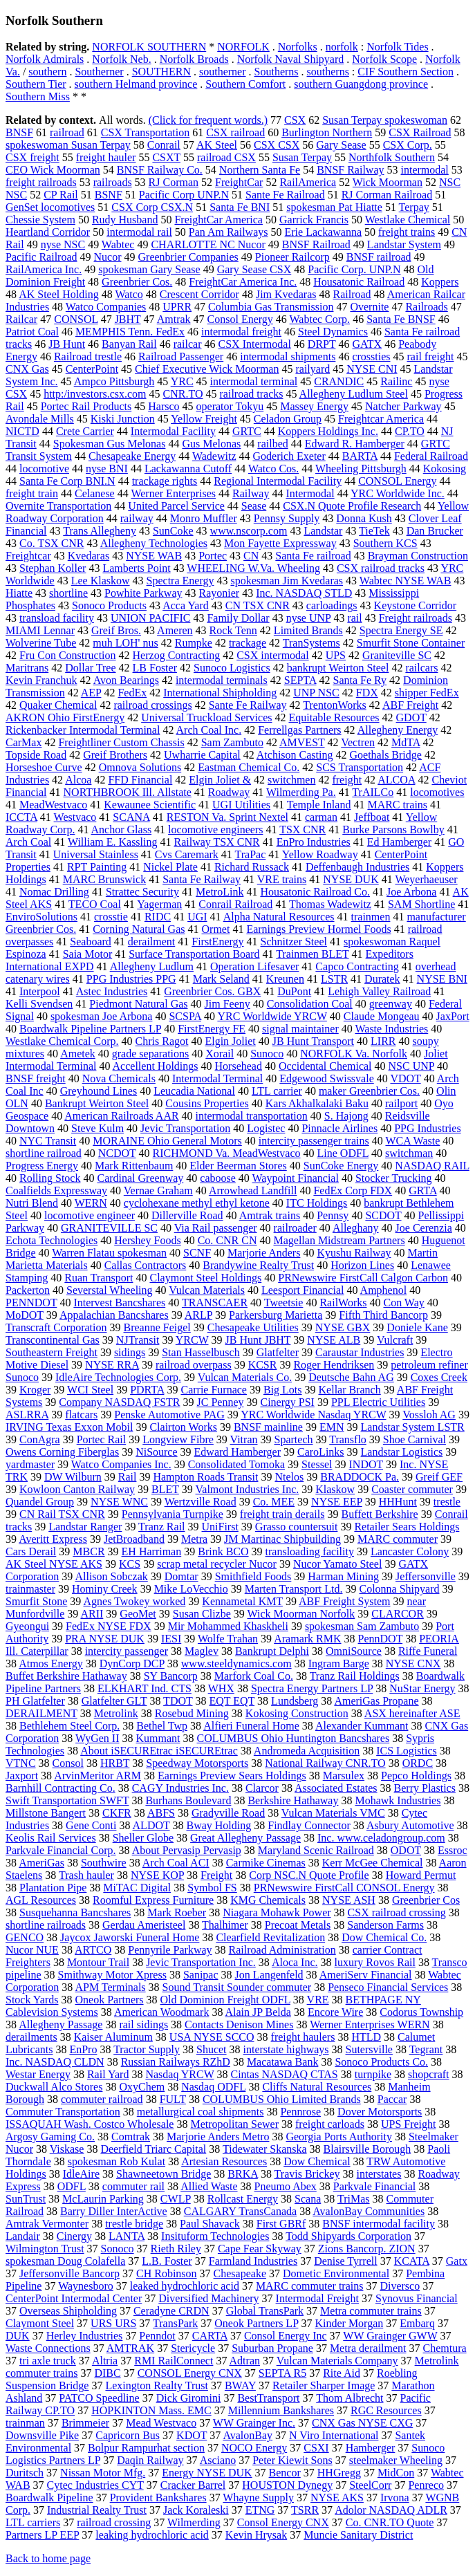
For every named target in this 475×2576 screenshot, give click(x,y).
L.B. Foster (167, 2261)
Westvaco (75, 817)
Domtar (181, 1576)
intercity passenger (126, 1651)
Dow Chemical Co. (384, 1937)
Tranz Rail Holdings (355, 1676)
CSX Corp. (407, 145)
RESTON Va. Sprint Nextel (227, 817)
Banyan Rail (129, 344)
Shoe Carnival (414, 1439)
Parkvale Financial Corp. (61, 1850)
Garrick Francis (313, 219)
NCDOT (117, 1153)
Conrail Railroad (235, 904)
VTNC (21, 1763)
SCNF (197, 1253)
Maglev (201, 1651)
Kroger (34, 1390)
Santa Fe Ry (360, 680)
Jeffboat (371, 817)
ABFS (161, 1813)
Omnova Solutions (140, 767)
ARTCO (93, 1950)
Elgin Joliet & (220, 780)
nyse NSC (63, 244)
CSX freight (32, 157)
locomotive (44, 468)
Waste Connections (48, 2348)
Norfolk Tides (397, 47)
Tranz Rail (161, 1526)
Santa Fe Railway (201, 879)
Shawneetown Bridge (163, 2174)
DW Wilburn (73, 1477)
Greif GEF (439, 1477)
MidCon (396, 2472)
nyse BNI (107, 468)
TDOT (177, 1701)
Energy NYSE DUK (207, 2472)
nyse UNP (308, 618)
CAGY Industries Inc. (180, 1788)
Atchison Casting (295, 755)
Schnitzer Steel (294, 941)
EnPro (83, 2049)
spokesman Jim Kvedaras (286, 580)
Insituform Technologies (215, 2236)
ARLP (198, 1315)
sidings (129, 1352)
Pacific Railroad (41, 257)
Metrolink (116, 1713)
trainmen (371, 917)
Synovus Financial (416, 2298)
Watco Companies (106, 307)
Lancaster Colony (410, 1551)
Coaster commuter (412, 1489)
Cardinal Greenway (140, 1178)
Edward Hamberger (237, 1452)
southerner (222, 71)
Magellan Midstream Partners (338, 1240)
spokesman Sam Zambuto (362, 1626)
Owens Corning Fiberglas (62, 1452)
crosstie (111, 917)
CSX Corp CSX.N (152, 207)
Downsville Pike (42, 2435)
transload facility (56, 618)
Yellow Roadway (320, 854)
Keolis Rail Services (51, 1838)
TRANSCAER (215, 1302)
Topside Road (36, 755)
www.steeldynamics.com (236, 1663)
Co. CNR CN (227, 1240)
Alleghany (356, 1228)
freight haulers (303, 2037)
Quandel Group (40, 1502)
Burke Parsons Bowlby (393, 829)
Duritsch (25, 2472)
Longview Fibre (178, 1439)
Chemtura (445, 2348)
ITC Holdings (316, 1203)
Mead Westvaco (161, 2423)
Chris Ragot (162, 1041)
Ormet (216, 929)
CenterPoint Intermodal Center (74, 2298)
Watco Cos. (273, 468)
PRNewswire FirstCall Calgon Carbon (363, 1278)
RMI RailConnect (173, 2360)
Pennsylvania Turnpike (172, 1514)
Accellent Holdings (155, 1066)
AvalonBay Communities (369, 2211)
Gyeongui (27, 1626)
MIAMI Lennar (40, 630)
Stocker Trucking (393, 1178)
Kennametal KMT (242, 1601)
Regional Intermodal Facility (278, 481)
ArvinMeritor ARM (97, 1775)
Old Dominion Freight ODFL (225, 1999)
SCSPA (185, 1016)
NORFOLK (243, 47)
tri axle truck (47, 2360)
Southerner (99, 71)
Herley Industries (84, 2336)
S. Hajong (346, 1116)
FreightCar (239, 182)
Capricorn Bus (127, 2435)
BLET (165, 1489)
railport (401, 1103)
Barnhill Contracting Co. (60, 1788)
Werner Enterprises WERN (369, 2024)
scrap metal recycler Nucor (217, 1564)
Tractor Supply (146, 2049)
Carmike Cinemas (266, 1863)
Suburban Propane (272, 2348)
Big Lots (282, 1390)
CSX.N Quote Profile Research (352, 506)
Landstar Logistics (402, 1452)
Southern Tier (36, 84)
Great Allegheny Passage (245, 1838)
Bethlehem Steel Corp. (69, 1726)
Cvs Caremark (186, 854)
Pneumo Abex (285, 2186)
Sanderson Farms (385, 1925)
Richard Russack (251, 867)
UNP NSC (316, 692)
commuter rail (133, 2186)
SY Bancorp (171, 1676)
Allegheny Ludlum (152, 966)
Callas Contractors (145, 1265)
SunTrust (26, 2199)
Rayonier (219, 593)
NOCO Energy (254, 2448)
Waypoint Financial (295, 1178)
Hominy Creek (105, 1589)
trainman (25, 2423)
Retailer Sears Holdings (406, 1526)
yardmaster (30, 1464)
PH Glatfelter (35, 1701)
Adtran (245, 2360)
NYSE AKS (337, 2497)
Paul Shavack (210, 2224)
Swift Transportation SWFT (67, 1800)
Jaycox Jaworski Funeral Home (129, 1937)
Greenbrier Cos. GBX (212, 991)
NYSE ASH (348, 1900)
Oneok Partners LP (256, 2323)
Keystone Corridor (415, 605)
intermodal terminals (222, 680)
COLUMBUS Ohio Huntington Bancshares (293, 1738)
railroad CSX (226, 157)
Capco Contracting (356, 966)
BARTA (360, 456)
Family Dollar (238, 618)
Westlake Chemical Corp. (62, 1041)
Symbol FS (212, 1887)
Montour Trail (98, 1962)
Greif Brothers (115, 755)
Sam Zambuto (232, 742)
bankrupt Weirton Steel (338, 668)
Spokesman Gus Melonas (109, 444)
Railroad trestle (88, 356)
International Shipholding (220, 692)
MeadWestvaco (53, 804)
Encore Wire (335, 2012)
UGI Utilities (241, 804)
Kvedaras (88, 556)
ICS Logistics (406, 1751)
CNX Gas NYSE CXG (362, 2423)
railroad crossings (152, 705)
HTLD (366, 2037)
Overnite (369, 307)
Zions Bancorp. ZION (367, 2248)
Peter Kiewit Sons (292, 2460)
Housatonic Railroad (358, 282)
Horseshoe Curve (44, 767)
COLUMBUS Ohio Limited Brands (282, 2099)
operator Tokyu (230, 406)
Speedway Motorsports (197, 1763)
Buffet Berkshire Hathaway (66, 1676)
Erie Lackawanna (323, 232)
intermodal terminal (254, 381)
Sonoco (117, 2248)
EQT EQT (231, 1701)
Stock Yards (32, 1999)
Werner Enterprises (173, 493)
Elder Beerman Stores (237, 1165)
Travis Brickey (307, 2174)
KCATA (411, 2261)
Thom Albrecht (349, 2398)
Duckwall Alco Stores (54, 2087)
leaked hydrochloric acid (184, 2286)
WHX (221, 1688)
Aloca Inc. (295, 1962)
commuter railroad (102, 2099)
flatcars (81, 1414)
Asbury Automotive (410, 1825)
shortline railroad (44, 1153)
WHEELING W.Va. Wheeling (253, 568)
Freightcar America (381, 419)
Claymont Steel (40, 2323)
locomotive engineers (215, 829)
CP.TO (410, 431)
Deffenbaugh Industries (357, 867)
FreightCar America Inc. (243, 282)
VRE (318, 1999)
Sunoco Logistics (232, 668)
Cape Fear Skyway (259, 2248)
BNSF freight (36, 1078)
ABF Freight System (344, 1601)
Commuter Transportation (63, 2112)
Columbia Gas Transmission (270, 307)
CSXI (316, 2448)
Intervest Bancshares (119, 1302)
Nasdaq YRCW (179, 2074)
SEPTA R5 (282, 2373)
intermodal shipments (287, 356)
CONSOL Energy (397, 481)
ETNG (260, 2510)
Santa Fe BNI (239, 207)
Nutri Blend (32, 1203)
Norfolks (297, 47)
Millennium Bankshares (281, 2410)
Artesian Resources (224, 2161)
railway (136, 518)
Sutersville (369, 2049)
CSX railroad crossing (397, 1912)
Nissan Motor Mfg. (102, 2472)
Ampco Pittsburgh (114, 381)
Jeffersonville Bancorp (69, 2273)
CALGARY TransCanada (240, 2211)
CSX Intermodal (254, 344)
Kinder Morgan (349, 2323)
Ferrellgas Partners (299, 730)
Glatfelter (278, 1352)
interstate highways (286, 2049)
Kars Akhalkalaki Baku (317, 1103)
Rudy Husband (125, 219)
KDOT (191, 2435)
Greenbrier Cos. (137, 282)
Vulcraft (395, 1340)
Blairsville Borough (367, 2149)
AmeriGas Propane (376, 1701)
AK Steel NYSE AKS (54, 1564)
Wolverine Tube (41, 643)
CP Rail (61, 195)
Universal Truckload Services (206, 717)
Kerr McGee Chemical (372, 1863)
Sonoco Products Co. (381, 2062)
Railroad (352, 294)
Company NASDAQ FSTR (119, 1402)
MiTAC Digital (137, 1887)
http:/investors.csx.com (95, 394)
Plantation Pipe (52, 1887)
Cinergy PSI (287, 1402)
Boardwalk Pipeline (49, 2497)
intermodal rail (139, 232)
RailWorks (342, 1302)
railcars (421, 668)
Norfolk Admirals (45, 59)
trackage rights (165, 481)
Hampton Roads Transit (205, 1477)
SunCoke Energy (341, 1165)
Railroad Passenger (180, 356)
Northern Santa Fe (259, 170)
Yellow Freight (204, 419)
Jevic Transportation (185, 1128)
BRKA (242, 2174)
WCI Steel (90, 1390)
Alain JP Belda (258, 2012)
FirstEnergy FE (211, 1029)
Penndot (157, 2336)
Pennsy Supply (287, 518)
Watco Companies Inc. (121, 1464)
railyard (312, 369)
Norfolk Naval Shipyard (290, 59)
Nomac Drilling (54, 892)
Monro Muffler (203, 518)
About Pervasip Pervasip (186, 1850)
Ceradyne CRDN (171, 2311)
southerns (328, 71)
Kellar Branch (350, 1390)
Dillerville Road (187, 1215)
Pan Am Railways (228, 232)
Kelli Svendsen (39, 1004)
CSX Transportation (145, 132)
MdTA (405, 742)
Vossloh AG (429, 1414)
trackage (247, 643)
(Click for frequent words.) (208, 120)
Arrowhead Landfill (253, 1190)
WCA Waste (412, 1141)
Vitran (244, 1439)
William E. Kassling (113, 842)
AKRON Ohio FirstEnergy (65, 717)
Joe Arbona (411, 892)
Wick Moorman (387, 182)
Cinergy (74, 2236)
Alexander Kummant (362, 1726)
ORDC (417, 1763)
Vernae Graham (158, 1190)
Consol (68, 1763)
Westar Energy (38, 2074)
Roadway (229, 792)
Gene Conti (91, 1825)
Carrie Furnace (213, 1390)
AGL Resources (41, 1900)
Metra (194, 1539)
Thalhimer (225, 1925)
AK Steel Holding (59, 294)
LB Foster (155, 668)
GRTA (422, 1190)
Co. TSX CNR (51, 543)
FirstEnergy (217, 941)
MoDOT (25, 1315)
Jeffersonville (425, 1576)
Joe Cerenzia (423, 1228)
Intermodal (310, 493)
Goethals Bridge (385, 755)
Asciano (218, 2460)
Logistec (266, 1128)
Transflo (347, 1439)
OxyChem (142, 2087)
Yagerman (159, 904)
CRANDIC (339, 381)
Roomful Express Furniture (153, 1900)
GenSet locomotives (50, 207)
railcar (188, 344)
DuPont (294, 991)
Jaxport (22, 1775)
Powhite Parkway (143, 593)
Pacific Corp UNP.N (184, 195)
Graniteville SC (396, 655)
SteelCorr (370, 2485)
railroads (112, 182)
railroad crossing (114, 2522)
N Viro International (333, 2435)
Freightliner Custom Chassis (121, 742)
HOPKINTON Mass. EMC (151, 2410)
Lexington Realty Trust (156, 2385)
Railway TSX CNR (216, 842)
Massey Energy (314, 406)
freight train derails (282, 1514)
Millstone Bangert (46, 1813)
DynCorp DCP (132, 1663)
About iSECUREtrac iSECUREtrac (159, 1751)
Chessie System (40, 219)
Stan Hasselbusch (200, 1352)
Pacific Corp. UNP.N (354, 269)
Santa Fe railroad (313, 556)
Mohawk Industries (397, 1800)
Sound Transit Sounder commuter (237, 1987)
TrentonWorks (334, 705)
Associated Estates (336, 1788)
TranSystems (311, 643)
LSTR (334, 979)
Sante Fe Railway (248, 705)
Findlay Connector (309, 1825)
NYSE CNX (413, 1663)
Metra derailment (368, 2348)
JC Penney (219, 1402)
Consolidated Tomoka (236, 1464)
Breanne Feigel (157, 1327)
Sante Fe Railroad (285, 195)
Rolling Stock (49, 1178)
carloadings (331, 605)
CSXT (166, 157)
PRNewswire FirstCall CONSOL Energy (344, 1887)
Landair (23, 2236)
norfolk (342, 47)
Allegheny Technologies (153, 543)
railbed (272, 444)
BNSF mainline (268, 1427)
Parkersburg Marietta (275, 1315)
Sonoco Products (109, 605)
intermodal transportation (252, 1116)
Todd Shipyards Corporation (348, 2236)
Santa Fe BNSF (401, 319)
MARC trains (397, 804)
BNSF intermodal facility (378, 2224)
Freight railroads (415, 618)
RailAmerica (307, 182)
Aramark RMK (307, 1638)
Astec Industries (112, 991)
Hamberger (370, 2448)
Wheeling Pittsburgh (361, 468)
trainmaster (30, 1589)
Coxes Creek (439, 1377)
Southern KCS (385, 543)
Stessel (316, 1464)
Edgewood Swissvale (326, 1078)
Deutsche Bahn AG (351, 1377)
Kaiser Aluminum (113, 2037)
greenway (390, 1004)
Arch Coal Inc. (209, 730)
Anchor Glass (121, 829)
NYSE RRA (112, 1365)
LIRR (383, 1041)
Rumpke (193, 643)
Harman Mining (343, 1576)
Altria (105, 2360)
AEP (91, 692)
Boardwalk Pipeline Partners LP (90, 1029)
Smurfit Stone (36, 1601)
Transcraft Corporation (56, 1327)
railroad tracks (251, 394)
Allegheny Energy (397, 730)
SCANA (131, 817)
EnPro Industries (314, 842)
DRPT (322, 344)
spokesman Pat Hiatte (334, 207)
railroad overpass (194, 1365)
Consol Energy (240, 319)
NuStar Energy (422, 1688)
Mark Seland (221, 979)
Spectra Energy (180, 580)
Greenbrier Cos (426, 1900)
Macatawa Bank (283, 2062)
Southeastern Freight (51, 1352)
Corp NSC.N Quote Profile (309, 1875)
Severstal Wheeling (109, 1290)
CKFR (116, 1813)
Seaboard (90, 941)
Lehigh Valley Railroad (379, 991)
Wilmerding (194, 2522)
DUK (18, 2336)
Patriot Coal (32, 331)
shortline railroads (46, 1925)
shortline (68, 593)
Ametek (77, 1053)
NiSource (156, 1452)
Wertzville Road (200, 1502)
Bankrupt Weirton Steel (97, 1103)
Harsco (163, 406)
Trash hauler (86, 1875)
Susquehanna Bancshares (75, 1912)
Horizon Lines (362, 1265)
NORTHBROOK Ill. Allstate (128, 792)
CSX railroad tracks (381, 568)
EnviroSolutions (41, 917)
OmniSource (354, 1651)
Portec (212, 556)
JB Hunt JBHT (258, 1340)
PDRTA (147, 1390)
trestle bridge (134, 2224)
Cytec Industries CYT (95, 2485)
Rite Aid (341, 2373)
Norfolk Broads (194, 59)
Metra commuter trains (371, 2311)
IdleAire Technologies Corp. (118, 1377)
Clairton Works (183, 1427)
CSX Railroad (420, 132)
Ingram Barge (338, 1663)
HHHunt (398, 1502)
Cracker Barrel (193, 2485)
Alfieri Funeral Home (251, 1726)
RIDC (158, 917)
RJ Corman (173, 182)
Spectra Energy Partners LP (312, 1688)
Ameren (175, 630)
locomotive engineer (89, 1215)
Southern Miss (38, 96)
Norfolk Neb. (121, 59)
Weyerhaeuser (426, 879)
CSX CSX (276, 145)
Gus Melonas (211, 444)
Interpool (39, 991)
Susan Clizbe (202, 1614)
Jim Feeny (227, 1004)
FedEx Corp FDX (352, 1190)
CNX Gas (27, 369)
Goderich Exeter (289, 456)
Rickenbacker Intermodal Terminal (83, 730)
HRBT (114, 1763)
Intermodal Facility (173, 431)
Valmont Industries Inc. (247, 1489)
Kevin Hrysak (256, 2535)
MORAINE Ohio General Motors (167, 1141)
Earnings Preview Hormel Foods (318, 929)
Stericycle (193, 2348)
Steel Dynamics (333, 331)
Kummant (158, 1738)
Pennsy (332, 1215)
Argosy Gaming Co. (50, 2136)
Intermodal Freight (317, 2298)
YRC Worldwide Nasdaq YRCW (313, 1414)
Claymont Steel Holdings (205, 1278)
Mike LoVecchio (191, 1589)
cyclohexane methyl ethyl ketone (197, 1203)
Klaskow (335, 1489)
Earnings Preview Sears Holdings (232, 1775)
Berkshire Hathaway (293, 1800)
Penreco (426, 2485)
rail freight (430, 356)
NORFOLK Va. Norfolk (353, 1053)
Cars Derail (31, 1551)
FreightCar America (218, 219)
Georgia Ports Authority (338, 2136)
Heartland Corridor (48, 232)
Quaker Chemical (58, 705)
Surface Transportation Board (194, 954)
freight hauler (106, 157)
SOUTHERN (161, 71)
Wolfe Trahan (228, 1638)
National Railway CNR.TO (325, 1763)
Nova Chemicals (119, 1078)
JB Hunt (66, 344)
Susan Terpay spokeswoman (384, 120)
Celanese (95, 493)
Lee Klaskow (100, 580)
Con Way (403, 1302)
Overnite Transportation (58, 506)
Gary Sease (341, 145)
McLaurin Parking (103, 2199)
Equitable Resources (333, 717)
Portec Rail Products (86, 406)
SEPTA (300, 680)
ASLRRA (27, 1414)
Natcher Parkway (403, 406)
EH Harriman (152, 1551)
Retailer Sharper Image (323, 2385)
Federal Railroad (431, 456)
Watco (128, 294)
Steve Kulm (97, 1128)
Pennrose (300, 2112)
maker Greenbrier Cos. (369, 1091)
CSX (295, 120)
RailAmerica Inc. (44, 269)
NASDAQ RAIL (432, 1165)
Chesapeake (240, 2273)
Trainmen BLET (312, 954)
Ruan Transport (98, 1278)
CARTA (209, 2336)
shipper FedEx (427, 692)
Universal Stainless (95, 854)
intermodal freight (241, 331)
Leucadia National (194, 1091)
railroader (295, 1228)
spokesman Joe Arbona (101, 1016)
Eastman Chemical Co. (248, 767)
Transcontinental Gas (53, 1340)
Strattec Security (142, 892)
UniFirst (220, 1526)
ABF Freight (410, 705)
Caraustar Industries (359, 1352)
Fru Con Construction (67, 655)
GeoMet (138, 1614)
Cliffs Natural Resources (316, 2087)
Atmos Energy (51, 1663)
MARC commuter (397, 1539)
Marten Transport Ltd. (294, 1589)
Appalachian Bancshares (114, 1315)
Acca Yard (185, 605)
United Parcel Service (176, 506)
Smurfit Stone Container (411, 643)
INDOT (366, 1464)
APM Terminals (110, 1987)
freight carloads (329, 2124)
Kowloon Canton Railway (77, 1489)
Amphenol (383, 1290)
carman (321, 817)
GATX (367, 344)
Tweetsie (284, 1302)
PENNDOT (31, 1302)
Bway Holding (218, 1825)
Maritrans (27, 668)
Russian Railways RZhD (175, 2062)
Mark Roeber (176, 1912)
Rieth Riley (176, 2248)
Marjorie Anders (263, 1253)
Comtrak (130, 2136)
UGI (197, 917)
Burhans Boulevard (188, 1800)
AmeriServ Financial (365, 1975)
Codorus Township (421, 2012)
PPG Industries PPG (131, 979)
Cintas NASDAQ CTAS (284, 2074)
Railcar (21, 319)
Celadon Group (288, 419)
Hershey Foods (147, 1240)
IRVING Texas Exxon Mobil (69, 1427)
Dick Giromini (188, 2398)
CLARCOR (397, 1614)
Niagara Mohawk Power (276, 1912)
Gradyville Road (228, 1813)
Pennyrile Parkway (170, 1950)
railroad (67, 132)
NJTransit (138, 1340)
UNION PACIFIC (150, 618)
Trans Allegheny (99, 531)
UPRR (177, 307)
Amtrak (174, 319)
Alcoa (78, 780)
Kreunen (285, 979)
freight (347, 780)
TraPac (250, 854)
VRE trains (282, 879)
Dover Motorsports (379, 2112)
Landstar (323, 531)
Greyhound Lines (99, 1091)
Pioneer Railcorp (292, 257)
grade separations (150, 1053)
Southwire (104, 1863)
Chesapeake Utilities (253, 1327)
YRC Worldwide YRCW (271, 1016)
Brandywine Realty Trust (258, 1265)
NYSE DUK (350, 879)
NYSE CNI (371, 369)
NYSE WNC (119, 1502)
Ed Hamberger (399, 842)
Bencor (285, 2472)
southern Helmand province (136, 84)
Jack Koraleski (196, 2510)
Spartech (293, 1439)
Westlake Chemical (408, 219)
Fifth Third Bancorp (383, 1315)
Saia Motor (88, 954)
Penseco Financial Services (388, 1987)
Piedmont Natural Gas (138, 1004)
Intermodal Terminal (217, 1078)
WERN (91, 1203)
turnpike (373, 2074)
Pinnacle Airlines (339, 1128)
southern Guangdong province (361, 84)
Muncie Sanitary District (358, 2535)
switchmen (291, 780)
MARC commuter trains (310, 2286)
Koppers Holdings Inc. (328, 431)
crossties (371, 356)
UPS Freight (408, 2124)
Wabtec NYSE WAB (405, 580)
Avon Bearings (126, 680)
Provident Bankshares (158, 2497)
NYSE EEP (336, 1502)
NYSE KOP (157, 1875)
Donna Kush (363, 518)
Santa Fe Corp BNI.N (67, 481)
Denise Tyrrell (345, 2261)
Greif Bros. (116, 630)
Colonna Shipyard (399, 1589)
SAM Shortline (421, 904)
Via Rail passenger (215, 1228)
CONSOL (75, 319)
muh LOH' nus (125, 643)
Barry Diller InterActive (113, 2211)
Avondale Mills (40, 419)
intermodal (425, 170)
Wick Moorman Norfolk (301, 1614)
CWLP (175, 2199)
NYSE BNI (442, 979)
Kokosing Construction (296, 1713)
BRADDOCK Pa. (359, 1477)
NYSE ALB (333, 1340)
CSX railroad (235, 132)
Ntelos (289, 1477)
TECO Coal (94, 904)
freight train (32, 493)
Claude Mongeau (382, 1016)
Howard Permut (421, 1875)
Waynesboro (85, 2286)
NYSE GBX (343, 1327)
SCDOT (383, 1215)
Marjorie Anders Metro (218, 2136)
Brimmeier (85, 2423)
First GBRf (281, 2224)
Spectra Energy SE (401, 630)
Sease (253, 506)
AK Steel (216, 145)
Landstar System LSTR (413, 1427)
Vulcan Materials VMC (333, 1813)
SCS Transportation (359, 767)
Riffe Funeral (427, 1651)
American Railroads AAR (121, 1116)
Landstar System (404, 244)
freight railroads (41, 182)
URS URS (113, 2323)
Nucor (108, 257)
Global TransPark (265, 2311)
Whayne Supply (258, 2497)
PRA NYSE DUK (105, 1638)
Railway (250, 493)
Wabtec (118, 244)
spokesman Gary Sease (149, 269)
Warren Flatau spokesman (109, 1253)
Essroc (452, 1850)
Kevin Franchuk (41, 680)
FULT (173, 2099)
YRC (182, 381)
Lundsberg (294, 1701)
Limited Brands (308, 630)
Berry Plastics (425, 1788)
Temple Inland (319, 804)
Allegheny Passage (60, 2024)
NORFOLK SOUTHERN (149, 47)
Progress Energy (42, 1165)
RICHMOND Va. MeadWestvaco (227, 1153)
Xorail (219, 1053)
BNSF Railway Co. (160, 170)
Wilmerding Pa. (301, 792)
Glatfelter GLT (114, 1701)
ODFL (71, 2186)
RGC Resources (386, 2410)
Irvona (394, 2497)
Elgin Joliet (230, 1041)
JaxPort (452, 1016)
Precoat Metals (298, 1925)
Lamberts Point (136, 568)
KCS (129, 1564)
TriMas (353, 2199)
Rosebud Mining (192, 1713)
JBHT (128, 319)
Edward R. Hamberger (354, 444)
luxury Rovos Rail (375, 1962)
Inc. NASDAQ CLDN (55, 2062)
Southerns (276, 71)
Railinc (396, 381)
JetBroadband (134, 1539)
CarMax (23, 742)
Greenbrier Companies (188, 257)
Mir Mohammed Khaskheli (228, 1626)
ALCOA (396, 780)
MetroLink (219, 892)
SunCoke (173, 531)
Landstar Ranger (85, 1526)
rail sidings (143, 2024)
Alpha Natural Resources (279, 917)
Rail (127, 1477)
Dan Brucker (435, 531)
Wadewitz (214, 456)
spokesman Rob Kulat (116, 2161)
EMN (331, 1427)
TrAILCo (372, 792)
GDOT (411, 717)
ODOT (406, 1850)
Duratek (382, 979)
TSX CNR (302, 829)
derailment (151, 941)
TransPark (175, 2323)
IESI (171, 1638)
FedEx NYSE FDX (108, 1626)
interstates (379, 2174)
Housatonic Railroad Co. (315, 892)
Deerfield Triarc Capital (153, 2149)
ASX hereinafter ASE (412, 1713)
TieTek (374, 531)
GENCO (25, 1937)
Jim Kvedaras (286, 294)
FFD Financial (140, 780)
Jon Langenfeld (269, 1975)
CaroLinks (320, 1452)
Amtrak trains (269, 1215)
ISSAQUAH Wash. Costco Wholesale (90, 2124)
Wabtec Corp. (320, 319)
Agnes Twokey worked (134, 1601)
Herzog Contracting (177, 655)
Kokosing (444, 468)
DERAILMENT (41, 1713)
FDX (367, 692)
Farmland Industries (253, 2261)
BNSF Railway (350, 170)
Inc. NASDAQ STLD (304, 593)
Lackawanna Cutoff (188, 468)
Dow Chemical (316, 2161)
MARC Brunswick (104, 879)
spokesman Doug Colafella (65, 2261)
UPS (336, 655)
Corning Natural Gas (139, 929)
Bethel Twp (161, 1726)
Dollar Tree (90, 668)
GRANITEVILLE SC (109, 1228)
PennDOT (380, 1638)
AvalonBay (247, 2435)
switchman (409, 1153)
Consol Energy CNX (283, 2522)
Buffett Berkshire (379, 1514)
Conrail (163, 145)
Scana (308, 2199)
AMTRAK (130, 2348)
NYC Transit (47, 1141)
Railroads (426, 307)
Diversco (400, 2286)
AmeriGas (41, 1863)
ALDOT (151, 1825)
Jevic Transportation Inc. (201, 1962)
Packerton (28, 1290)
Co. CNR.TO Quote (390, 2522)
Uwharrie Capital (202, 755)
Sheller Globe (143, 1838)
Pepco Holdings (416, 1775)
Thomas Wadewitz (330, 904)
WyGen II (97, 1738)
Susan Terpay (302, 157)
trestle (447, 1502)
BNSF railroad (378, 257)
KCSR (262, 1365)
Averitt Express (53, 1539)
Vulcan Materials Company (337, 2360)
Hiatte (19, 593)
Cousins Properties (206, 1103)
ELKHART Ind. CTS (144, 1688)
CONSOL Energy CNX (190, 2373)
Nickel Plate (170, 867)
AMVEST (302, 742)
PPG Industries (427, 1128)
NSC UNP (412, 1066)
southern (47, 71)
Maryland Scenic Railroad (316, 1850)
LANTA (127, 2236)
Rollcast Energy (242, 2199)
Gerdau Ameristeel (143, 1925)
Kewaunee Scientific (150, 804)
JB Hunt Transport (313, 1041)
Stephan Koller (52, 568)
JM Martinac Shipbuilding (282, 1539)
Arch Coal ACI (175, 1863)
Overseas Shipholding (68, 2311)
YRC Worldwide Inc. (398, 493)
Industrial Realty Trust (97, 2510)
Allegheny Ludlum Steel (353, 394)
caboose (218, 1178)
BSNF (108, 195)
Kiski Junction (123, 419)
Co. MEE (274, 1502)
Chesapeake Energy (132, 456)
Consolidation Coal (310, 1004)
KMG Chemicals (268, 1900)
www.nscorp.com (249, 531)
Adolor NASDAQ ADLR (391, 2510)
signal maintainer (300, 1029)
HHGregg (339, 2472)
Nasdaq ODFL (213, 2087)
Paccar (392, 2099)
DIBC (107, 2373)
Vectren (358, 742)
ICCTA (21, 817)
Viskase (67, 2149)
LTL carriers (33, 2522)
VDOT (405, 1078)
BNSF (19, 132)
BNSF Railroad (316, 244)
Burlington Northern (326, 132)
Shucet (211, 2049)
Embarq (417, 2323)
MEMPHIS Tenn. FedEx (130, 331)
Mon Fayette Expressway (280, 543)
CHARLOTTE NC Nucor (208, 244)
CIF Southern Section (405, 71)
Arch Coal (28, 842)
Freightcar (28, 556)
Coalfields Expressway (56, 1190)
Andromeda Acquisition (307, 1751)
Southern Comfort (245, 84)
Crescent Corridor (199, 294)
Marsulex (343, 1775)
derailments (31, 2037)
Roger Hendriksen (333, 1365)
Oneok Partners (109, 1999)
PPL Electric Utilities (378, 1402)
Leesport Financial (302, 1290)
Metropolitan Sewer (234, 2124)
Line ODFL (343, 1153)
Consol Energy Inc (285, 2336)
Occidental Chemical (325, 1066)
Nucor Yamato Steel (337, 1564)
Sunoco (266, 1053)
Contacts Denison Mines (239, 2024)
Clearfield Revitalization (270, 1937)
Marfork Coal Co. (253, 1676)
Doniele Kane (416, 1327)
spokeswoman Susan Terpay (68, 145)
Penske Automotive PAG (169, 1414)
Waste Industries (391, 1029)
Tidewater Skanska (265, 2149)
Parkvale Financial (374, 2186)
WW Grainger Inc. (254, 2423)
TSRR (305, 2510)
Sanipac (200, 1975)
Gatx (456, 2261)
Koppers (439, 282)
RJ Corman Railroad (387, 195)
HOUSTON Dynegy (287, 2485)
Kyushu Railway (354, 1253)
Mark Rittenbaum (134, 1165)
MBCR (88, 1551)
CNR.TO (183, 394)
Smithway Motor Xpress (112, 1975)
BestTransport (268, 2398)
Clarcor (262, 1788)
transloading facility (310, 1551)
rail (354, 618)
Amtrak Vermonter (47, 2224)
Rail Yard (108, 2074)
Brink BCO (223, 1551)
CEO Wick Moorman (53, 170)
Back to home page (48, 2558)
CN (251, 556)
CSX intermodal (272, 655)
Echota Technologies (51, 1240)
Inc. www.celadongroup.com (381, 1838)
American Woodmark (161, 2012)
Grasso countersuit (296, 1526)
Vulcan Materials (207, 1290)
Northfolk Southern (391, 157)
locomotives (437, 792)
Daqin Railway (150, 2460)
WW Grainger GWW (390, 2336)
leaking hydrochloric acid (152, 2535)
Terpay (414, 207)
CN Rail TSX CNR (62, 1514)
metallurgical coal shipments (200, 2112)
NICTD (22, 431)
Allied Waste (208, 2186)
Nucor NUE (32, 1950)
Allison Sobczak (111, 1576)
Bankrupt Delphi (272, 1651)
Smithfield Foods (253, 1576)
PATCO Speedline (99, 2398)
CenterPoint (92, 369)
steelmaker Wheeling (396, 2460)
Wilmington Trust (45, 2248)
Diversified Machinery (208, 2298)
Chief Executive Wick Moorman (207, 369)
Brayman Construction (418, 556)
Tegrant (426, 2049)
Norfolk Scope (384, 59)
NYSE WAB (154, 556)
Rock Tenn (233, 630)
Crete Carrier (85, 431)
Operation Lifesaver (254, 966)
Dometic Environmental (336, 2273)
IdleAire (81, 2174)
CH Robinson (166, 2273)
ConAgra (39, 1439)
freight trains (406, 232)
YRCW (192, 1340)
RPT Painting (97, 867)
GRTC (246, 431)
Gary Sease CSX (254, 269)
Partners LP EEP (42, 2535)
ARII (91, 1614)
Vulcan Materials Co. (245, 1377)
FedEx (132, 692)
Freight (216, 1875)
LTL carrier (277, 1091)
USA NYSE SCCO (211, 2037)
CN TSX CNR (257, 605)
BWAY (240, 2385)
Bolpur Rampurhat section (146, 2448)
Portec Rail (102, 1439)
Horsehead (238, 1066)
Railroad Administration (282, 1950)
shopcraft (428, 2074)
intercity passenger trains (314, 1141)
